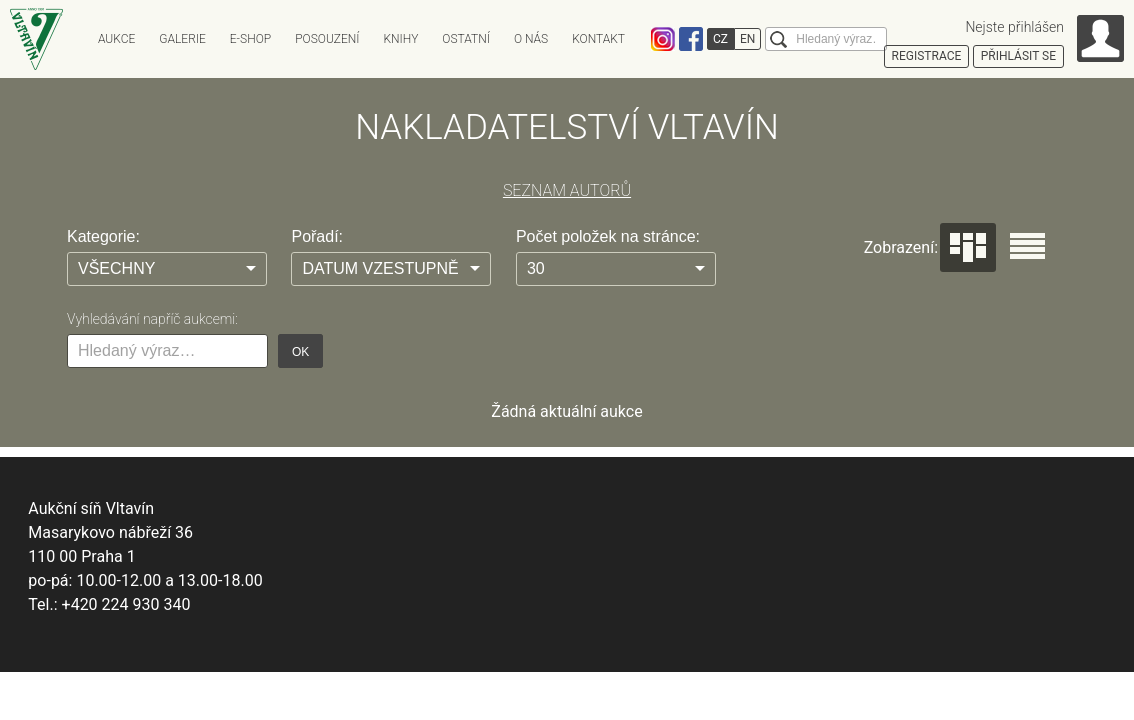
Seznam (1027, 246)
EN (747, 39)
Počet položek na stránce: (608, 236)
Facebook (691, 39)
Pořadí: (317, 236)
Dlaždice (968, 247)
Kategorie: (103, 236)
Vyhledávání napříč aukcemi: (152, 319)
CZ (720, 39)
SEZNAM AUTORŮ (567, 190)
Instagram (663, 39)
